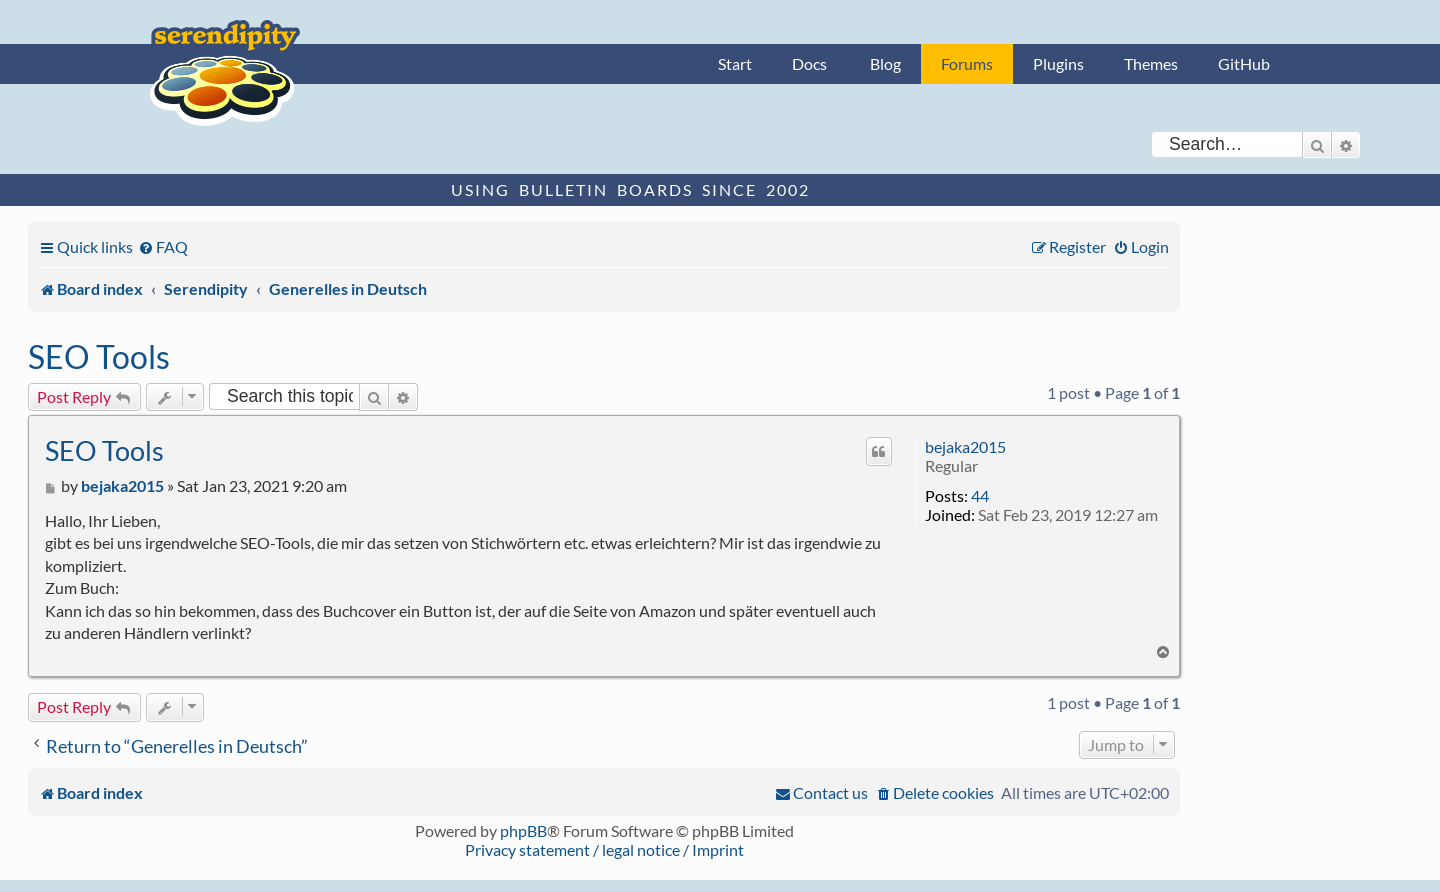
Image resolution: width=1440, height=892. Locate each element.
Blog (885, 63)
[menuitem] (163, 246)
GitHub (1244, 63)
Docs (809, 63)
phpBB (523, 830)
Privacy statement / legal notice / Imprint (604, 849)
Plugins (1058, 63)
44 (980, 495)
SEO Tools (99, 356)
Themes (1151, 63)
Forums (967, 63)
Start (735, 63)
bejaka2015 (965, 446)
